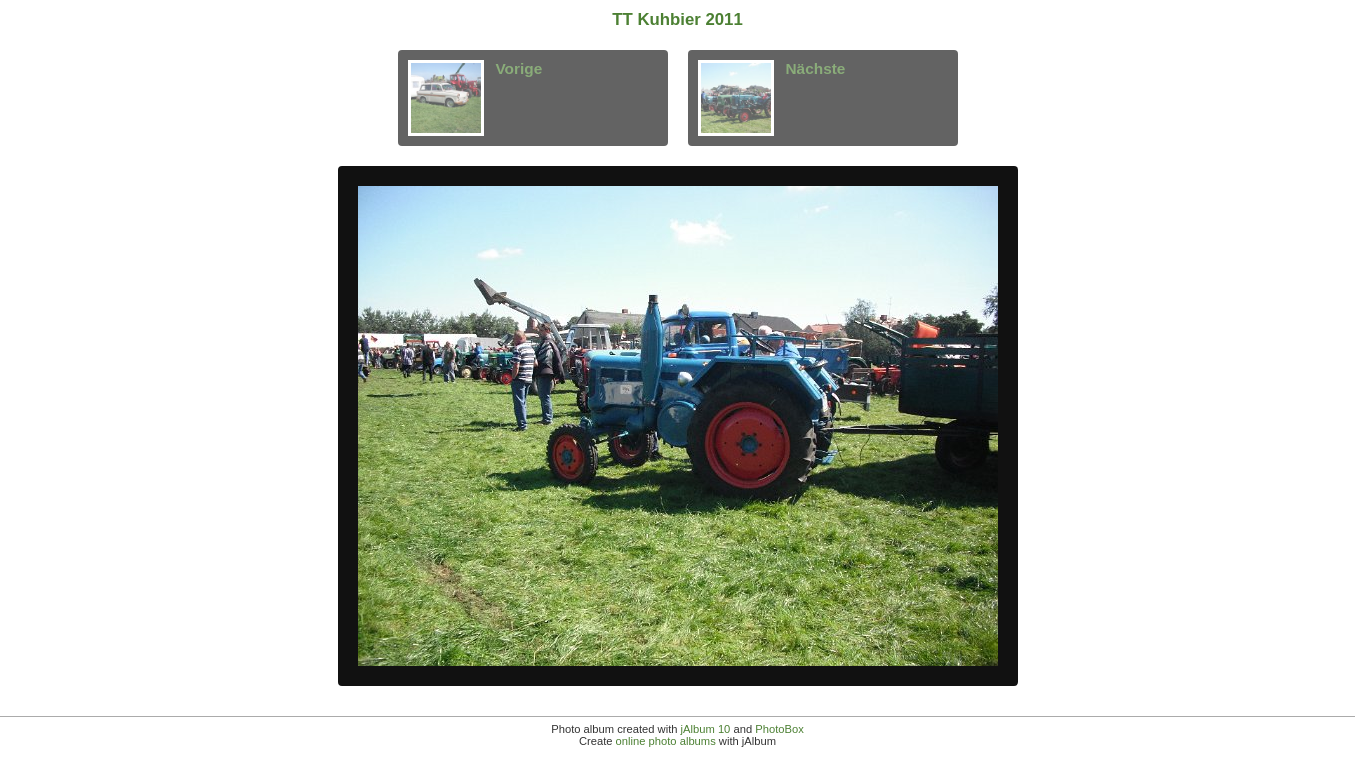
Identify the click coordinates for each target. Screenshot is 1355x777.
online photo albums (666, 741)
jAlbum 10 (706, 729)
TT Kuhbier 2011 (677, 19)
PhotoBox (779, 729)
